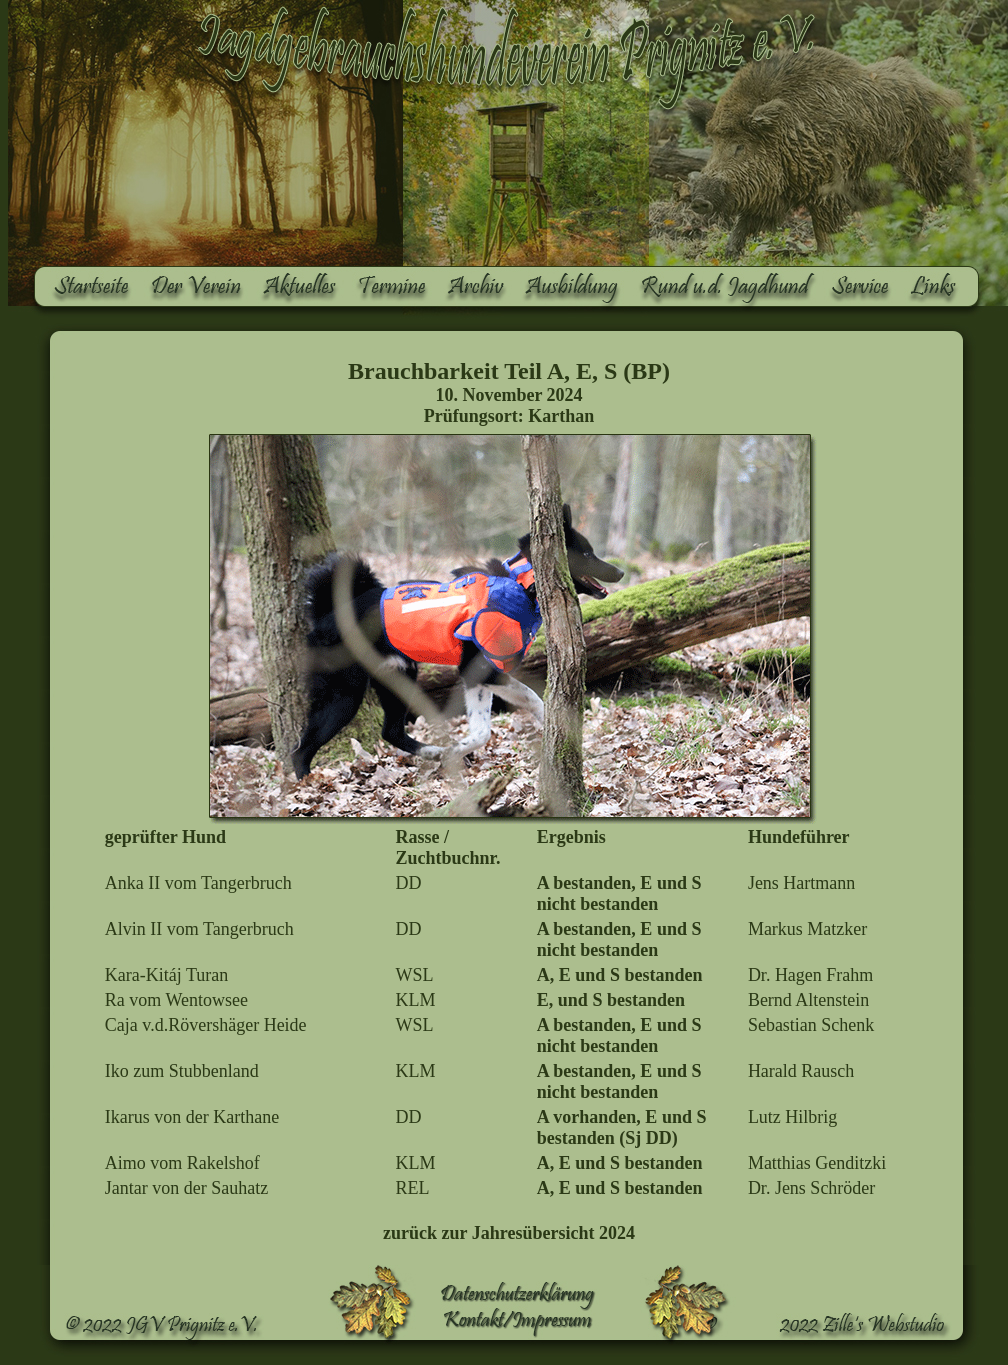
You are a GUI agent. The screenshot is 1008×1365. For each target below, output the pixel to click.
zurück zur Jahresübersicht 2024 (509, 1233)
